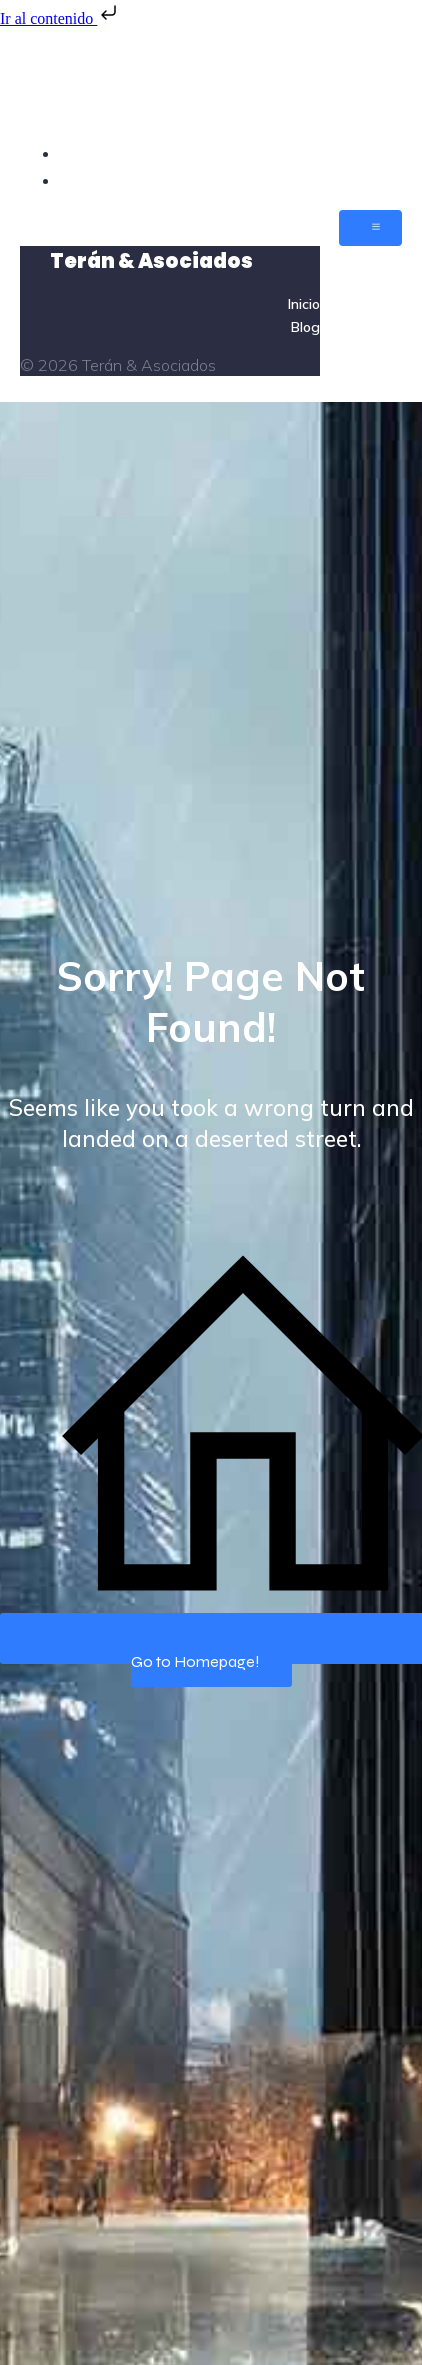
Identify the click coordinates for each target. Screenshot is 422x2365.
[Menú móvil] (370, 228)
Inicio (382, 153)
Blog (384, 180)
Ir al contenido (60, 18)
